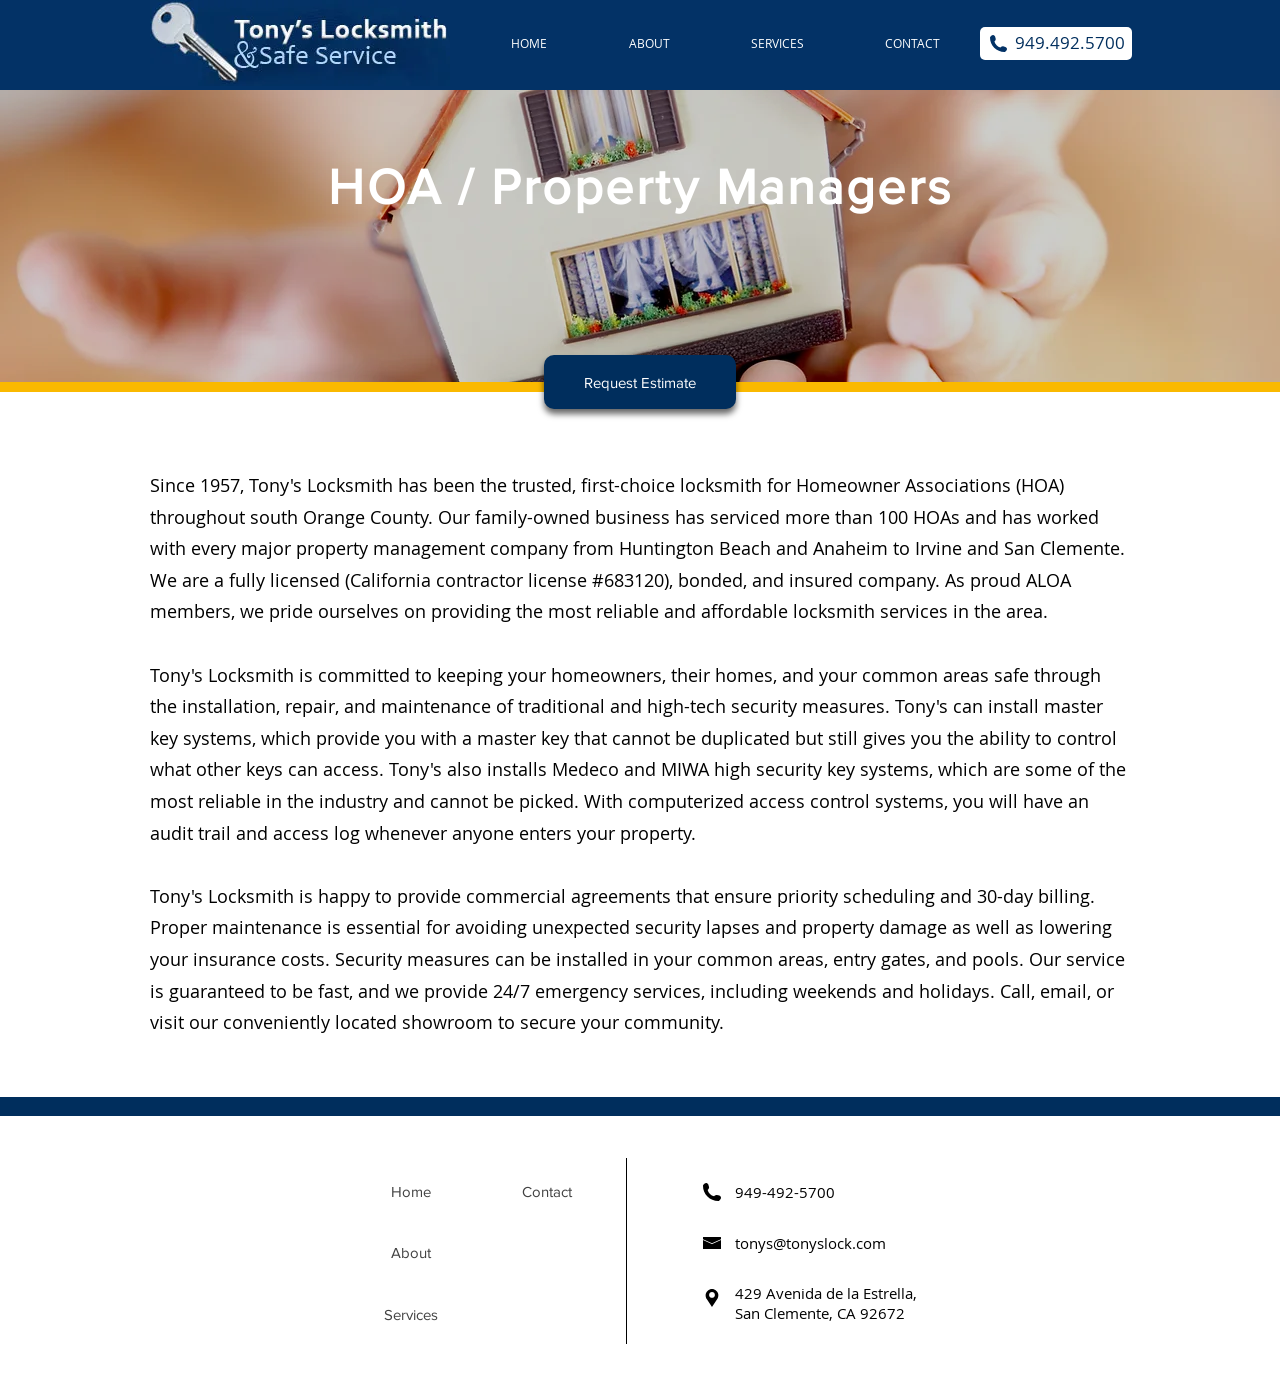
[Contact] (547, 1192)
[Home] (411, 1192)
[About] (411, 1253)
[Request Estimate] (640, 382)
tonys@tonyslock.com (810, 1243)
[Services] (411, 1315)
